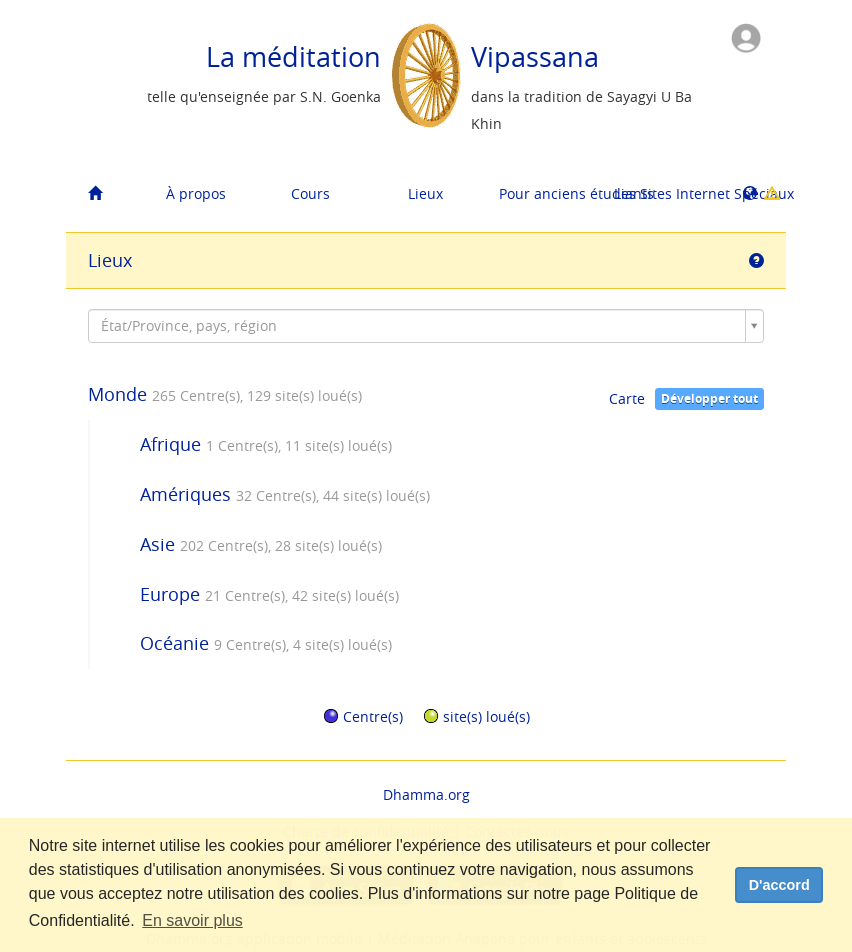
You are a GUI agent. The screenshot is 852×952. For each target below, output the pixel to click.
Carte (627, 398)
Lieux (425, 193)
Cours (310, 193)
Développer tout (709, 398)
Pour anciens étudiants (549, 193)
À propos (196, 193)
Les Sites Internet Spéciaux (664, 193)
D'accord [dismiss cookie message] (779, 885)
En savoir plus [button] (192, 920)
